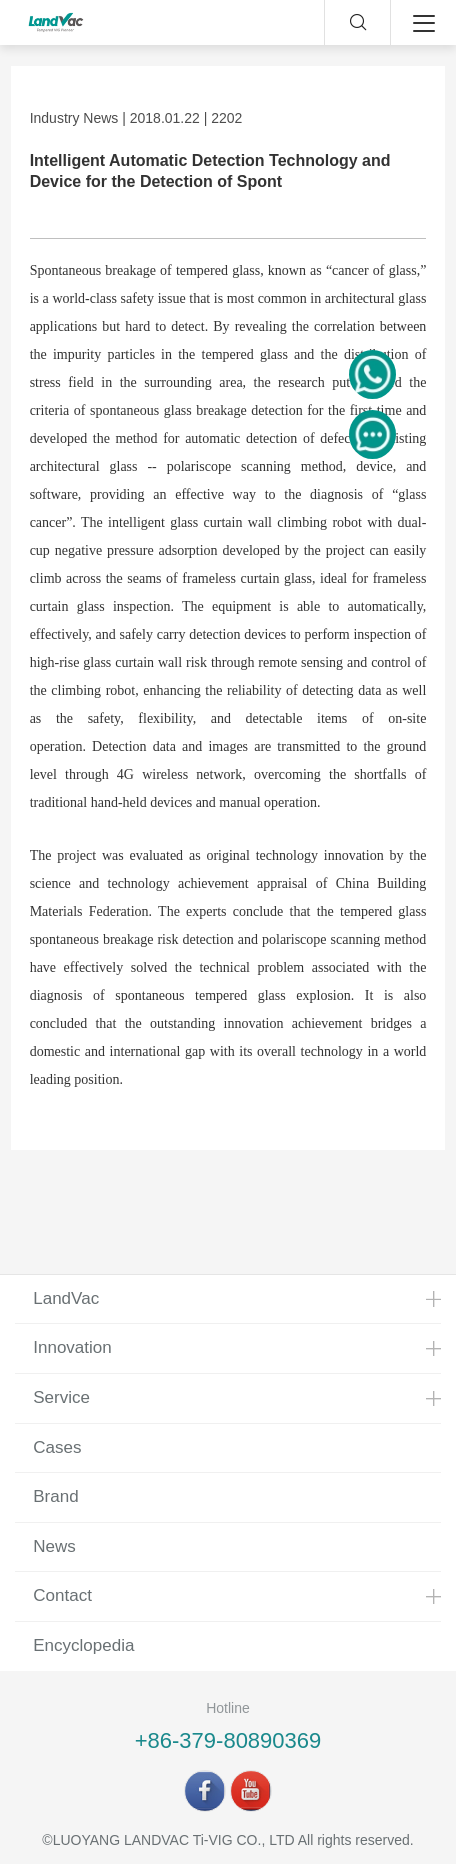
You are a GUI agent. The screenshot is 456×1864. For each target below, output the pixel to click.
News (54, 1546)
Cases (57, 1447)
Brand (55, 1496)
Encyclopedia (83, 1645)
